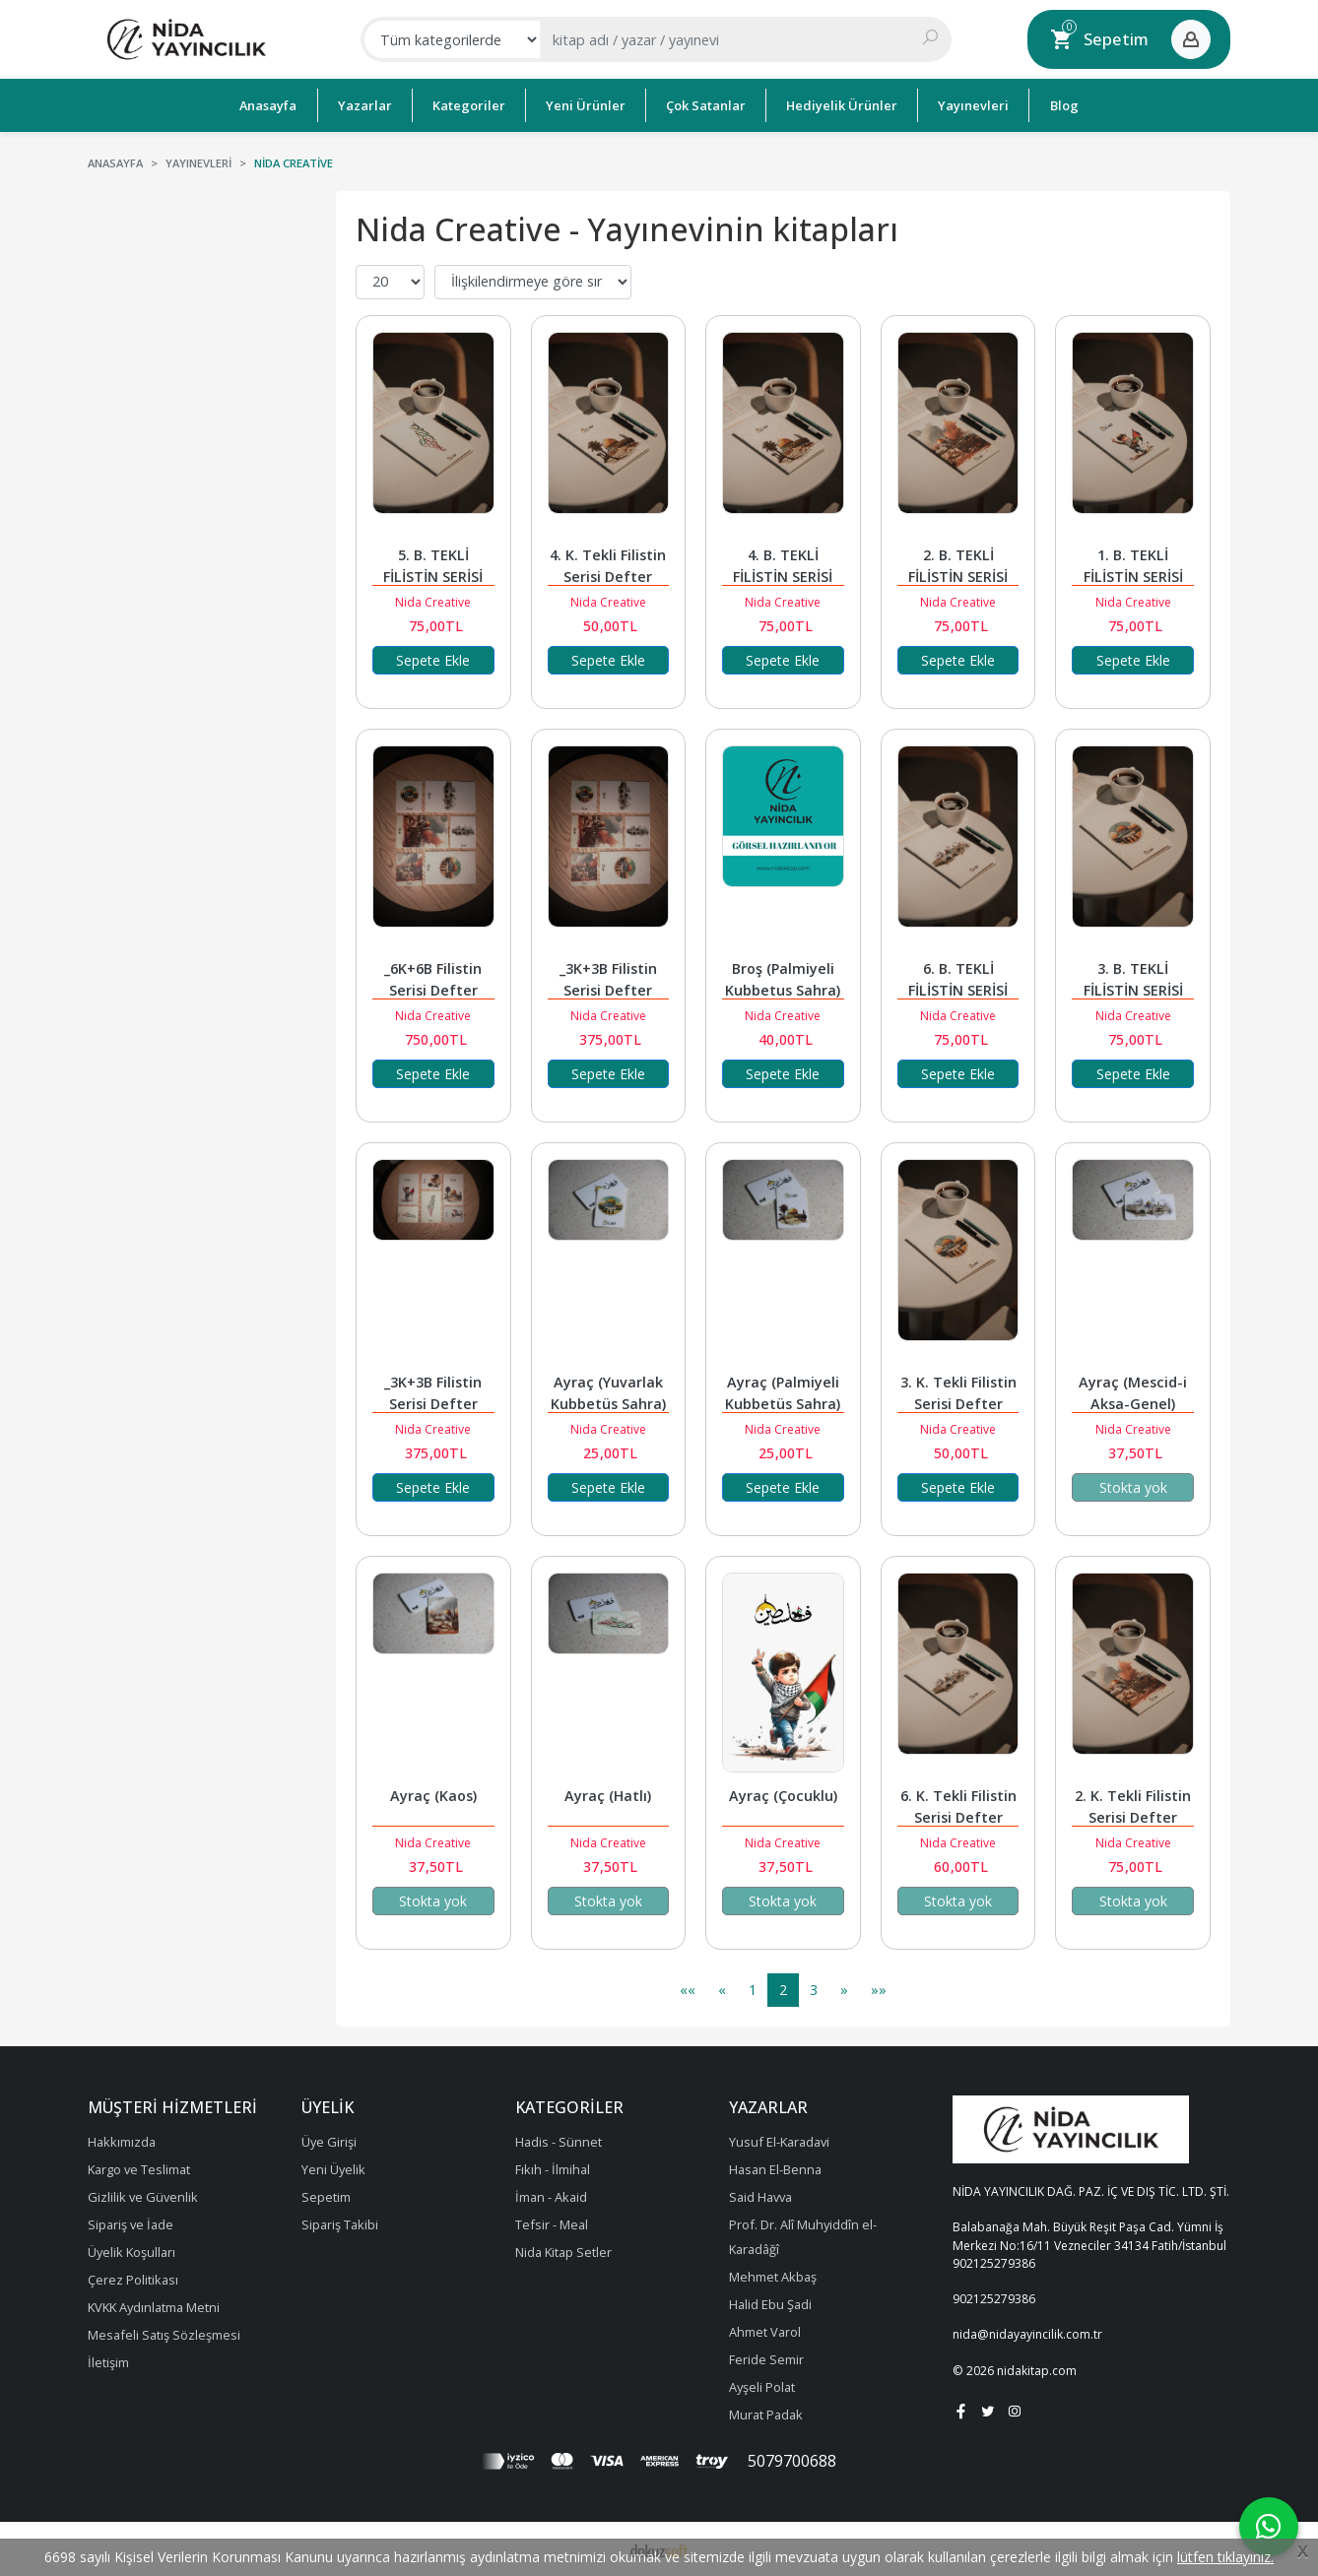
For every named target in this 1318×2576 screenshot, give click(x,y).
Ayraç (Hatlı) (607, 1795)
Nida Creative (433, 602)
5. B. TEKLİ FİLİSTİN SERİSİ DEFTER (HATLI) (433, 577)
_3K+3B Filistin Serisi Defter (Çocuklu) (435, 1404)
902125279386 (994, 2263)
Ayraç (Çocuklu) (783, 1795)
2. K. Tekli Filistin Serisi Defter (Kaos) (1135, 1817)
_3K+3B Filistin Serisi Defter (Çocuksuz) (610, 990)
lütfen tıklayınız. (1225, 2556)
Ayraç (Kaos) (433, 1795)
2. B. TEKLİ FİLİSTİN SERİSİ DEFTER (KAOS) (960, 577)
